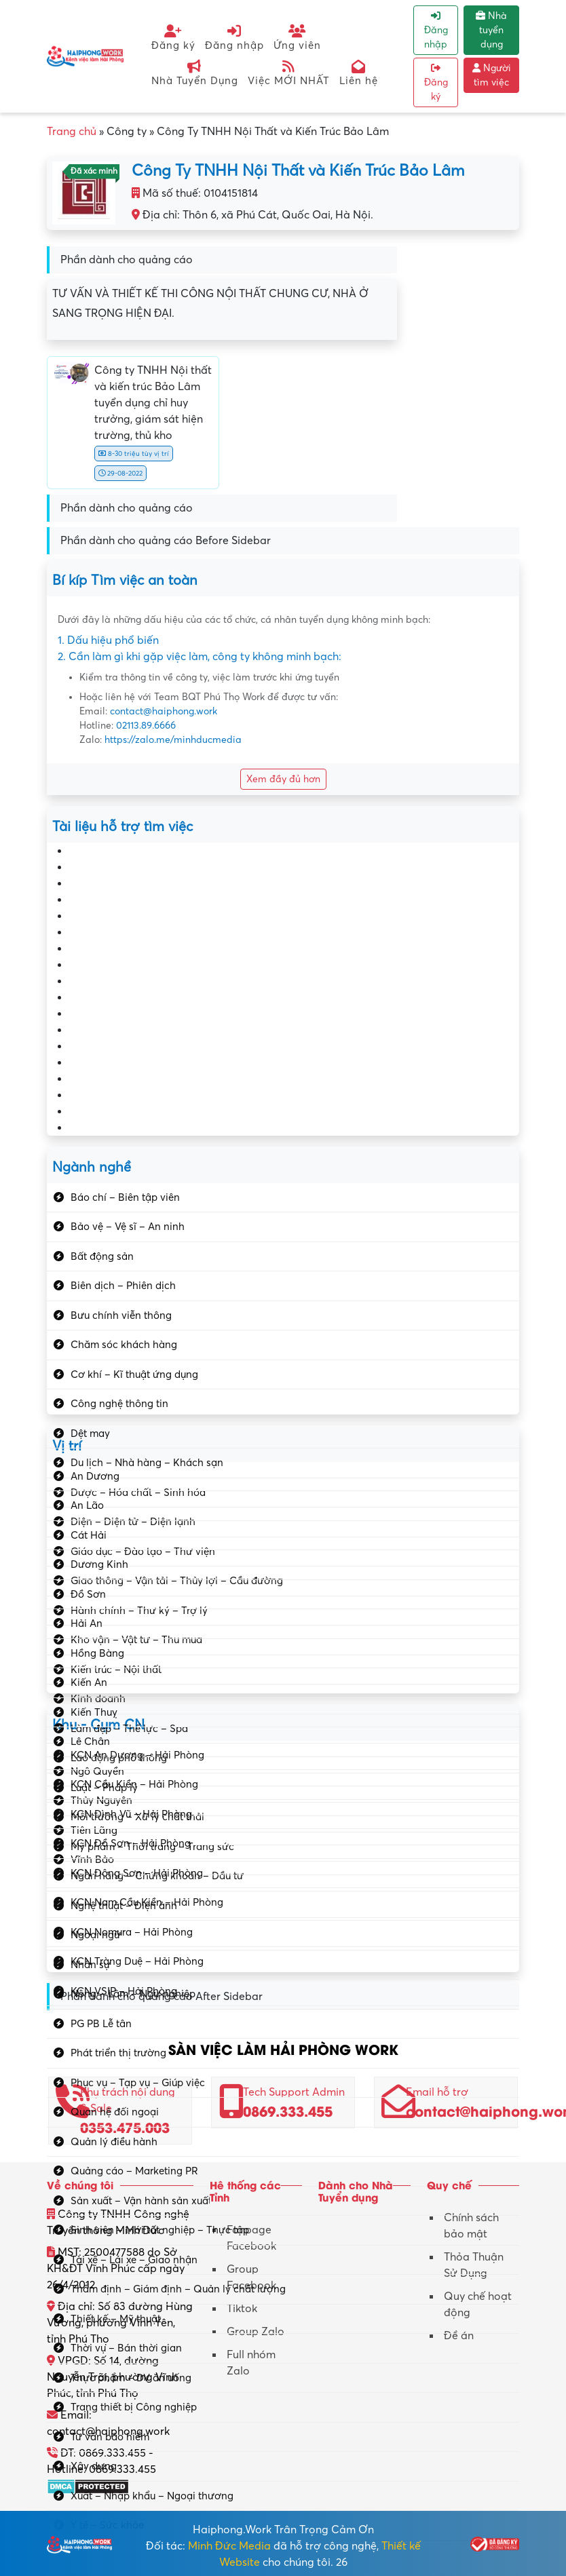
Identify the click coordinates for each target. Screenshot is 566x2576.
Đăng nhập (234, 37)
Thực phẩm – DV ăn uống (131, 2377)
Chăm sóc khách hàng (124, 1344)
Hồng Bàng (97, 1653)
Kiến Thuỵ (94, 1712)
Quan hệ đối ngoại (115, 2112)
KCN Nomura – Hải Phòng (132, 1932)
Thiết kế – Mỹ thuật (116, 2318)
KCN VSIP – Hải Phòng (124, 1991)
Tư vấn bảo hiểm (110, 2436)
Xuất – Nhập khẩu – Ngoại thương (152, 2496)
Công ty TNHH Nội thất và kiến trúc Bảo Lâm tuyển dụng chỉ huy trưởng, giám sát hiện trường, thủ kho (153, 403)
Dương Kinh (99, 1564)
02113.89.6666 (146, 725)
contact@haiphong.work (163, 711)
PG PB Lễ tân (101, 2023)
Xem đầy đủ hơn (283, 779)
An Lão (87, 1505)
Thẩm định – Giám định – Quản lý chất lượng (178, 2289)
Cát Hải (89, 1535)
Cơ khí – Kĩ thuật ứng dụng (134, 1374)
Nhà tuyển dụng (491, 30)
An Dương (95, 1476)
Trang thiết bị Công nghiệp (134, 2407)
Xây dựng (94, 2466)
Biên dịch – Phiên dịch (123, 1285)
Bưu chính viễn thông (121, 1315)
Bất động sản (102, 1256)
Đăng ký (173, 37)
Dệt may (90, 1433)
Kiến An (89, 1682)
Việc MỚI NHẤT (289, 73)
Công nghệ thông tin (119, 1403)
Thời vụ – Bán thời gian (126, 2348)
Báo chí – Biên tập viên (125, 1197)
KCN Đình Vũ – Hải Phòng (131, 1814)
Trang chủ (71, 132)
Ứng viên (297, 37)
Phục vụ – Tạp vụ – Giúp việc (138, 2082)
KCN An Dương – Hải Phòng (137, 1755)
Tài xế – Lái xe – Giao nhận (134, 2259)
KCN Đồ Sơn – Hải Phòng (131, 1843)
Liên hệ (358, 73)
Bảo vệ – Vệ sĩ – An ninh (128, 1226)
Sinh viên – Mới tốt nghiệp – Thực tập (160, 2230)
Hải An (86, 1623)
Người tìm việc (491, 75)
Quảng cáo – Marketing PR (134, 2171)
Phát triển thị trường (118, 2053)
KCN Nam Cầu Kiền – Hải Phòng (147, 1902)
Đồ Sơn (88, 1594)
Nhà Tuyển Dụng (194, 73)
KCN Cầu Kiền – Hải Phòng (134, 1784)
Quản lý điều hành (114, 2141)
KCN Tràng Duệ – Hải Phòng (137, 1961)
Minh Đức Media (229, 2546)
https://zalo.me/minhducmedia (173, 740)
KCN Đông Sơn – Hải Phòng (137, 1873)
